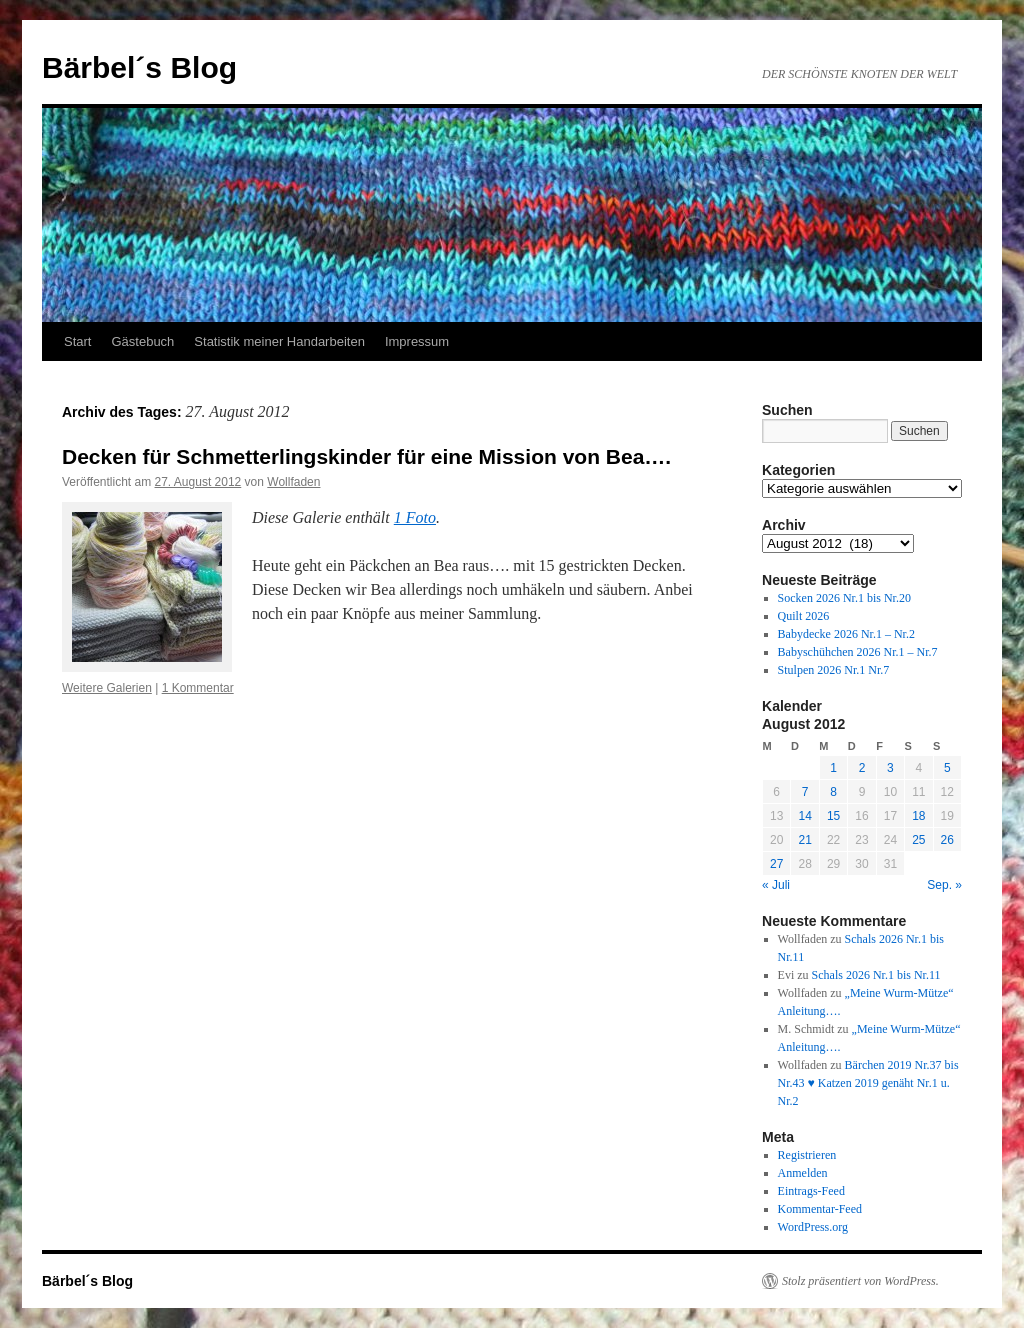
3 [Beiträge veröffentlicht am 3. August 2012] (890, 768)
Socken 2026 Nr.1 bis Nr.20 (844, 598)
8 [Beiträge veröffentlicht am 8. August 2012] (833, 792)
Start (77, 341)
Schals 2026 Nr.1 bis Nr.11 (876, 975)
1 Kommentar (198, 688)
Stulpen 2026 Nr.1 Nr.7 (834, 670)
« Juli (776, 885)
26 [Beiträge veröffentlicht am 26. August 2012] (947, 840)
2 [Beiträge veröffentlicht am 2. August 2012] (862, 768)
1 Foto (415, 517)
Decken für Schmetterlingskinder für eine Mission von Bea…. (366, 456)
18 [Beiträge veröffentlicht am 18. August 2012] (918, 816)
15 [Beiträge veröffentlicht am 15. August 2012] (833, 816)
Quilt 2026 (804, 616)
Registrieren (807, 1155)
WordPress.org (813, 1227)
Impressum (417, 341)
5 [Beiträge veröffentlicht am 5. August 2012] (947, 768)
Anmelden (803, 1173)
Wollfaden (293, 482)
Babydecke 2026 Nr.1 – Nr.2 (846, 634)
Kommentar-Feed (820, 1209)
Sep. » (944, 885)
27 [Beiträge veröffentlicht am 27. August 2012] (776, 864)
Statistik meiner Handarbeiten (279, 341)
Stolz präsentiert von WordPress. (860, 1281)
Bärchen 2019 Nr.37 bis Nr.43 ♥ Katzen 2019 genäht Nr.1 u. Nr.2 (868, 1083)
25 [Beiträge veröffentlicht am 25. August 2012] (918, 840)
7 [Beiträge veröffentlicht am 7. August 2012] (805, 792)
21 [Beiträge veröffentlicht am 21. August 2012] (804, 840)
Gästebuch (142, 341)
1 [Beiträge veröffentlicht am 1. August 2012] (833, 768)
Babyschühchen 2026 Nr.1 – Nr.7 (858, 652)
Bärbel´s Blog (139, 67)
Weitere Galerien (107, 688)
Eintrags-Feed (811, 1191)
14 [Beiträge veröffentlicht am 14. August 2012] (804, 816)
